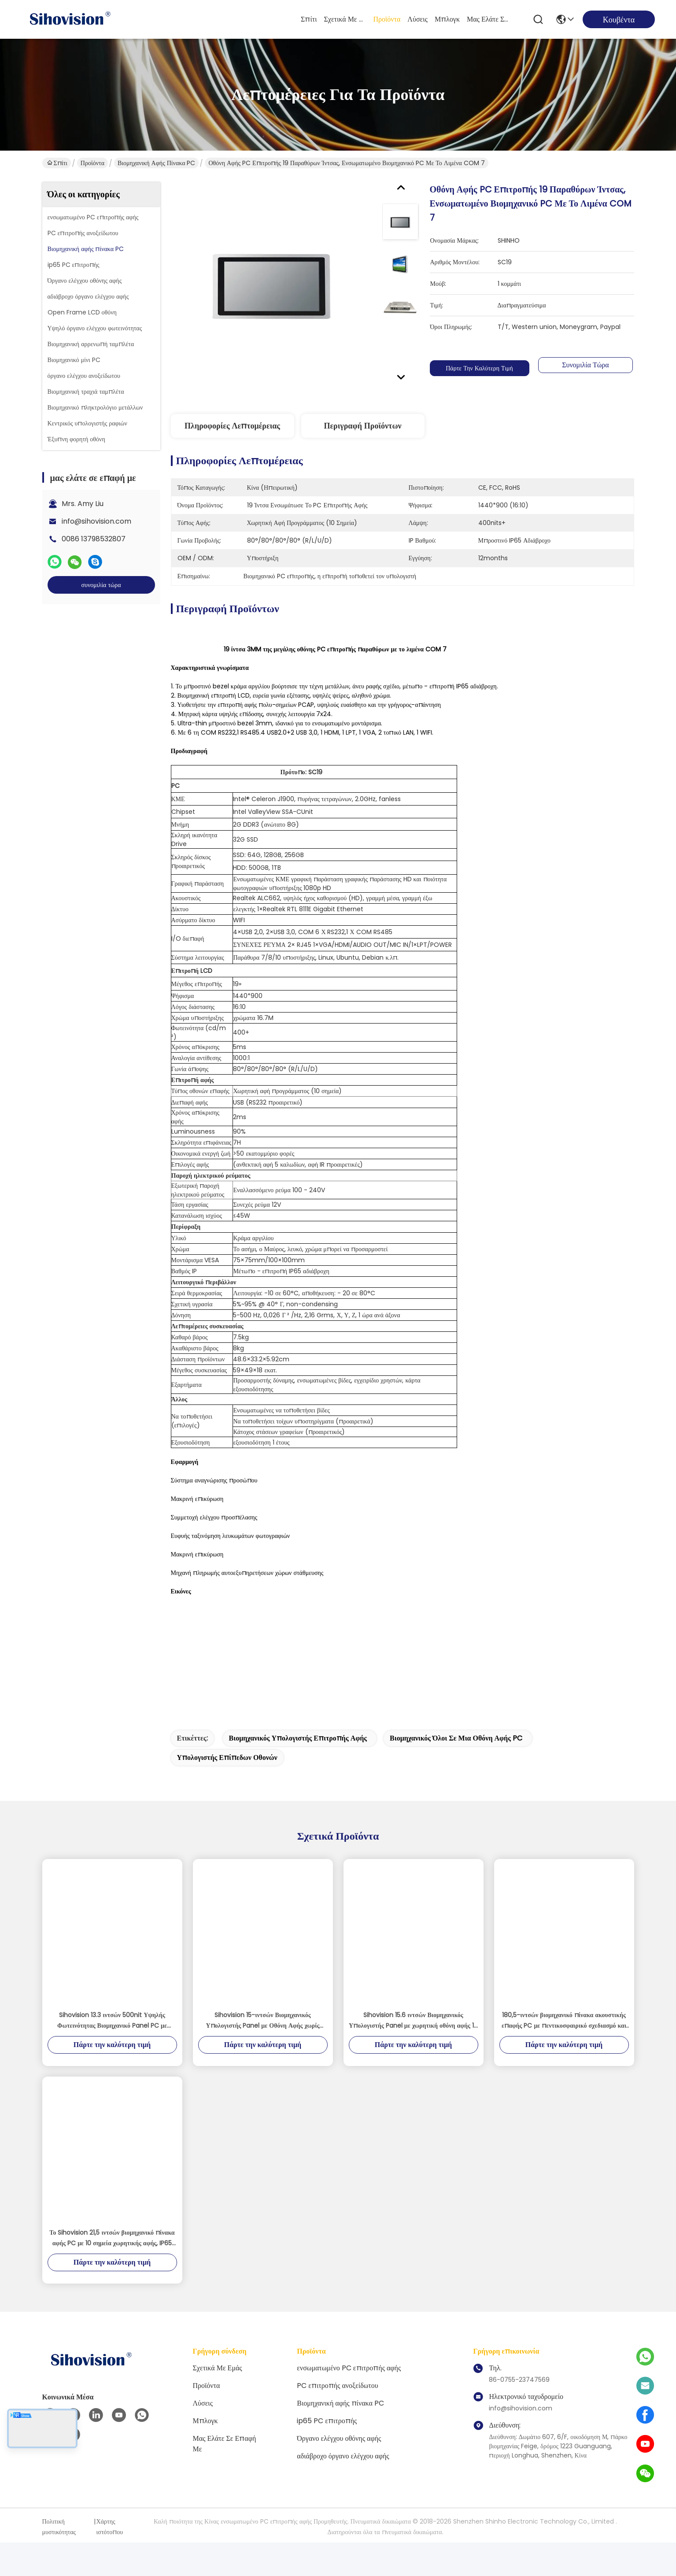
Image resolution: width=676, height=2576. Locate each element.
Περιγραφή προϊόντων (362, 425)
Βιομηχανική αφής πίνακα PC (157, 163)
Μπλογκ (447, 19)
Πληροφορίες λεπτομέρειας (232, 425)
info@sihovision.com (96, 521)
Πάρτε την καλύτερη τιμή (480, 368)
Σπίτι (309, 19)
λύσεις (417, 19)
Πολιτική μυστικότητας (59, 2560)
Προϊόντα (386, 19)
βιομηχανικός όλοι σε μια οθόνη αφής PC (456, 1772)
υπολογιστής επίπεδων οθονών (227, 1791)
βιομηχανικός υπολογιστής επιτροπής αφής (298, 1772)
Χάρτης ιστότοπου (109, 2560)
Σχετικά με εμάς (345, 19)
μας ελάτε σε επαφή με (488, 19)
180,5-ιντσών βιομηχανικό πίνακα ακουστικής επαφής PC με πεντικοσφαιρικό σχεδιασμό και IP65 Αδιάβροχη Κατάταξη (564, 2054)
